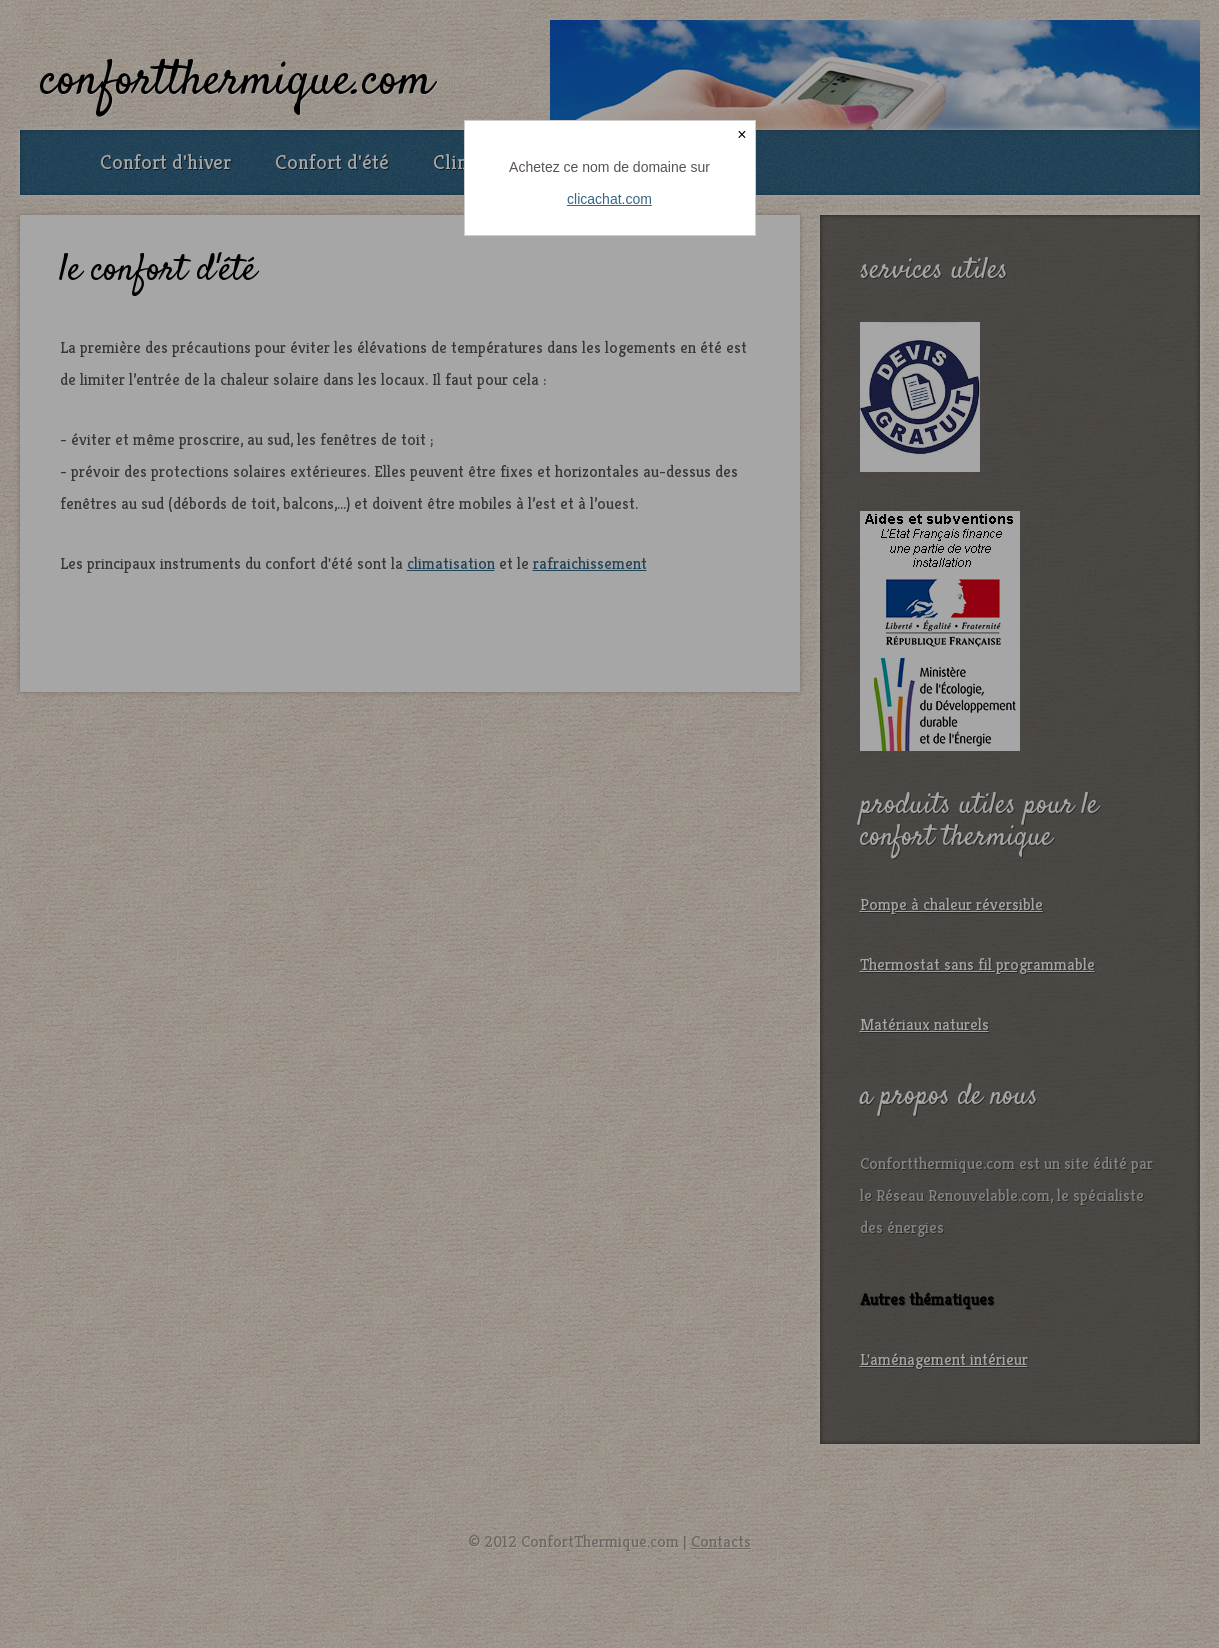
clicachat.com (609, 199)
